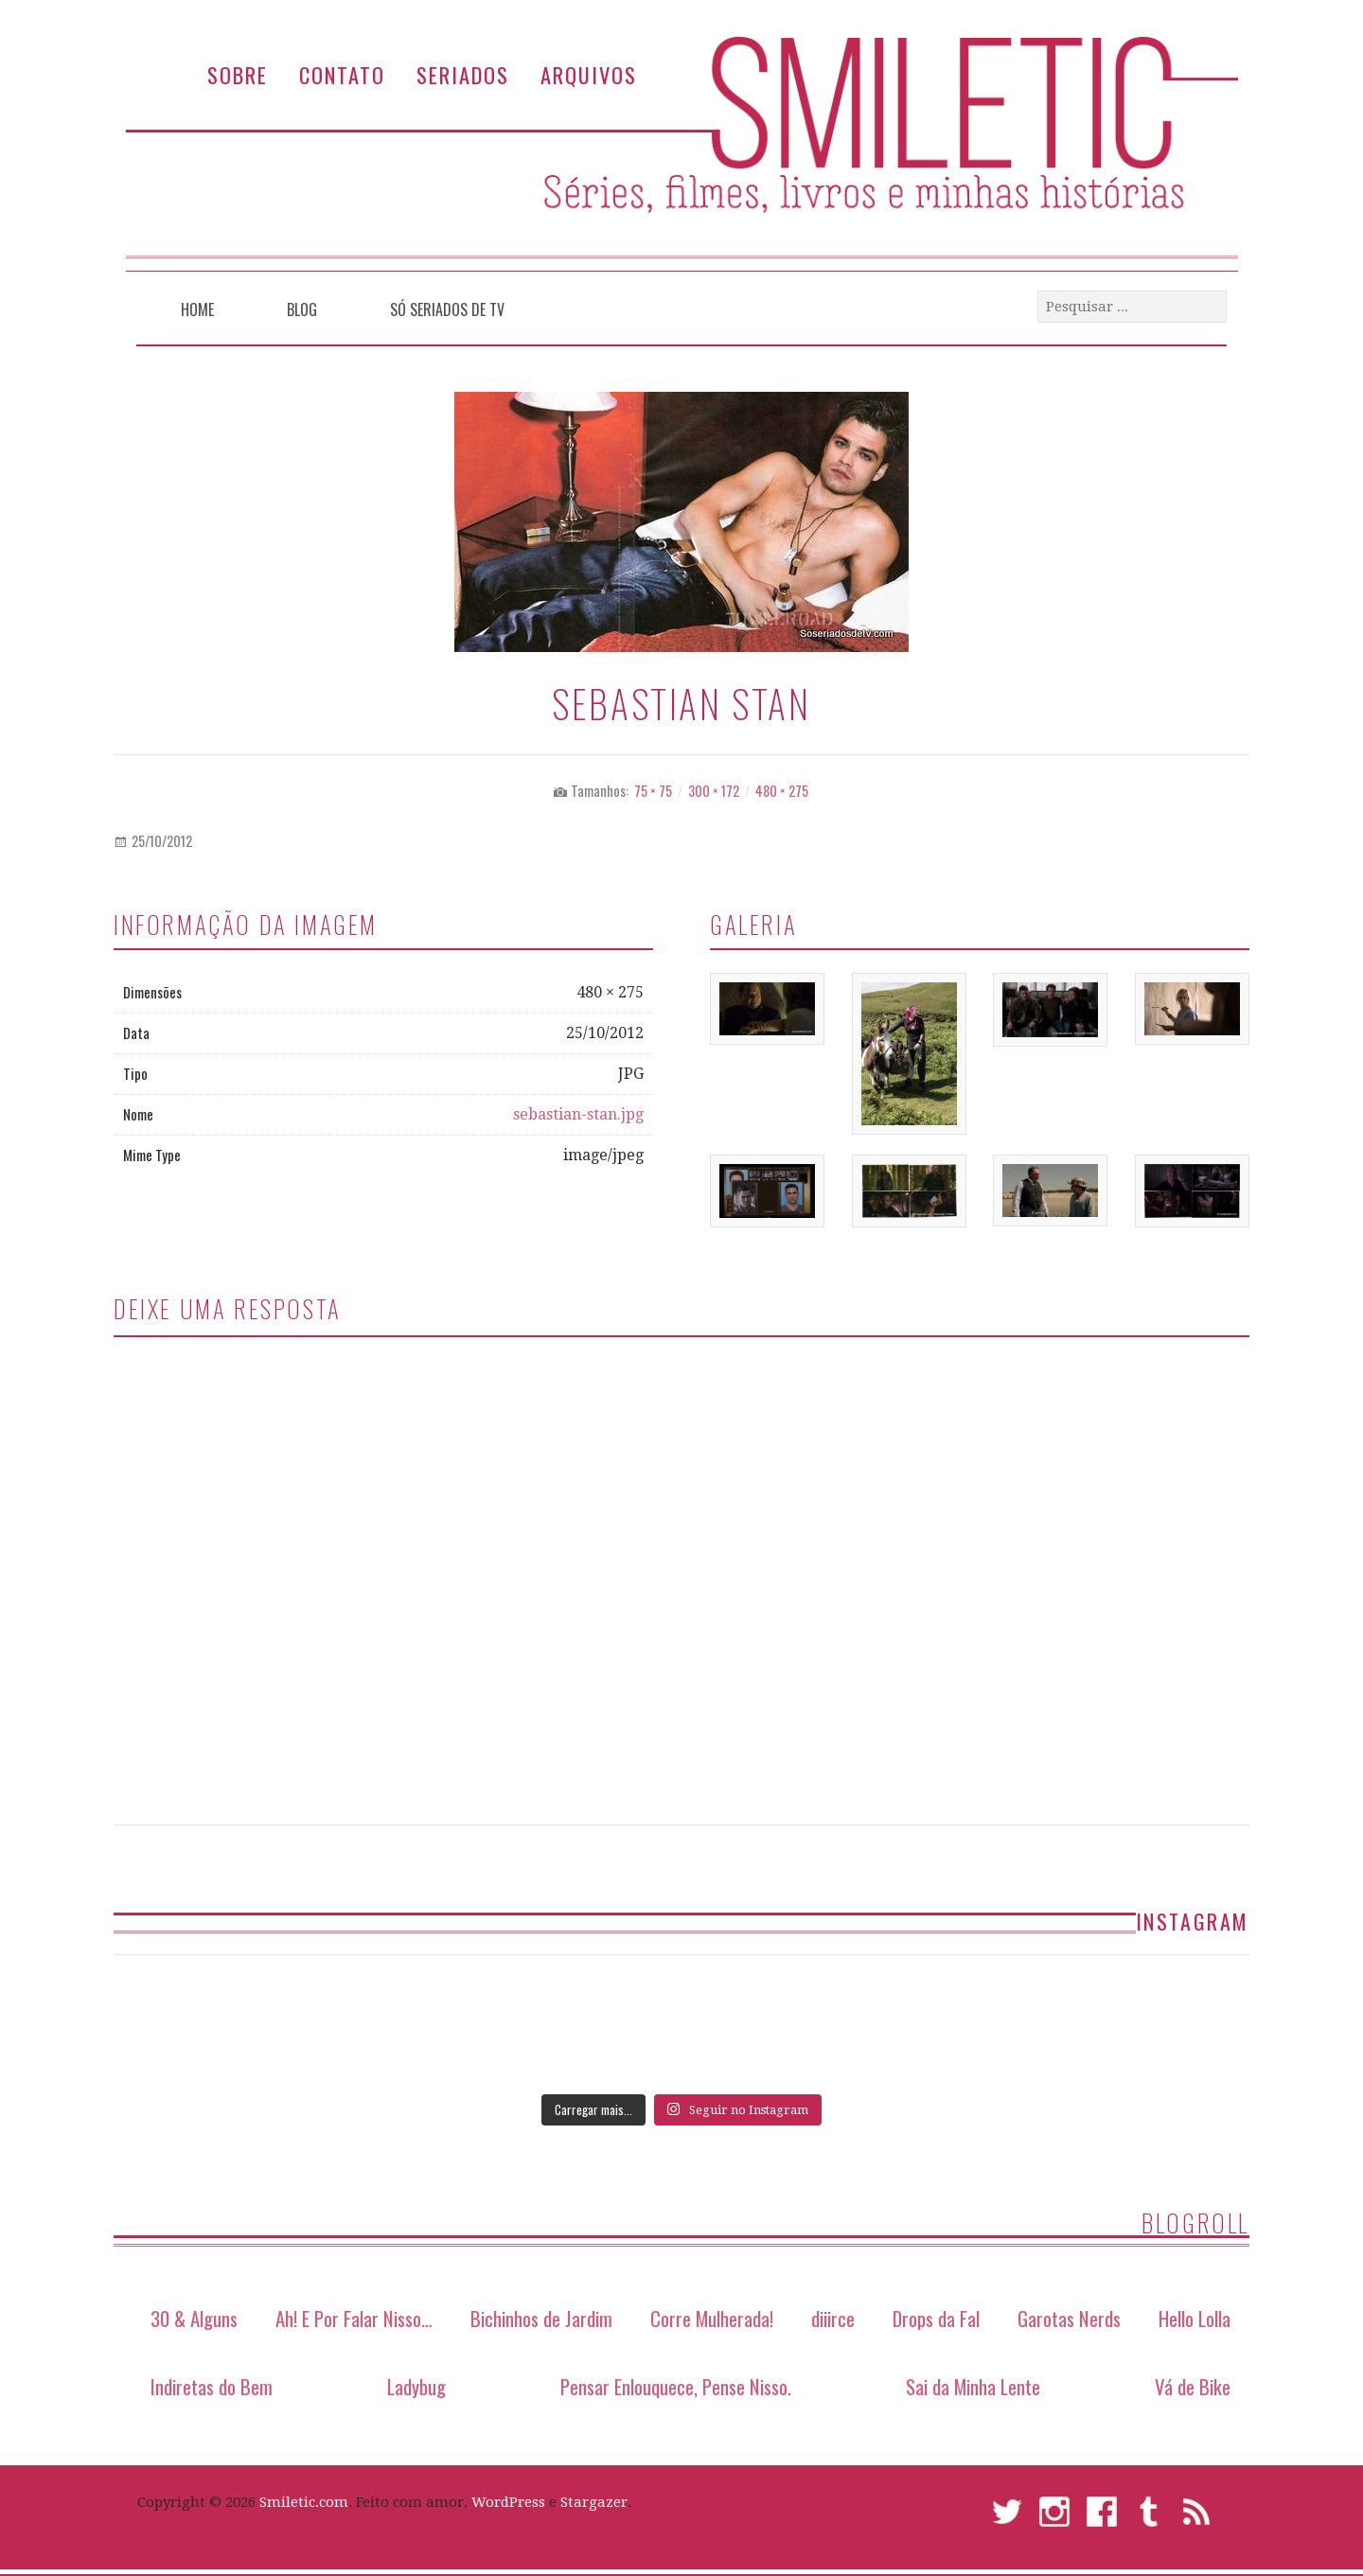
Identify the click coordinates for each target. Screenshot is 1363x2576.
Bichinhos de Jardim (541, 2318)
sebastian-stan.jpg (578, 1114)
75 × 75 (653, 791)
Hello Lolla (1194, 2318)
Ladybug (416, 2386)
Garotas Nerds (1069, 2318)
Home (197, 309)
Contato (342, 74)
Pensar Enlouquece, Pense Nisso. (675, 2386)
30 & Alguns (194, 2318)
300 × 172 (713, 791)
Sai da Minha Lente (973, 2386)
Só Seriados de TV (447, 309)
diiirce (833, 2318)
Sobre (237, 74)
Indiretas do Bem (211, 2386)
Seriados (462, 74)
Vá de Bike (1192, 2386)
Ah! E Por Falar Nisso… (354, 2318)
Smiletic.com (303, 2502)
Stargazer (594, 2502)
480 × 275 (781, 791)
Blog (302, 309)
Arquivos (588, 74)
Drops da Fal (936, 2318)
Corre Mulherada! (711, 2318)
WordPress (508, 2502)
